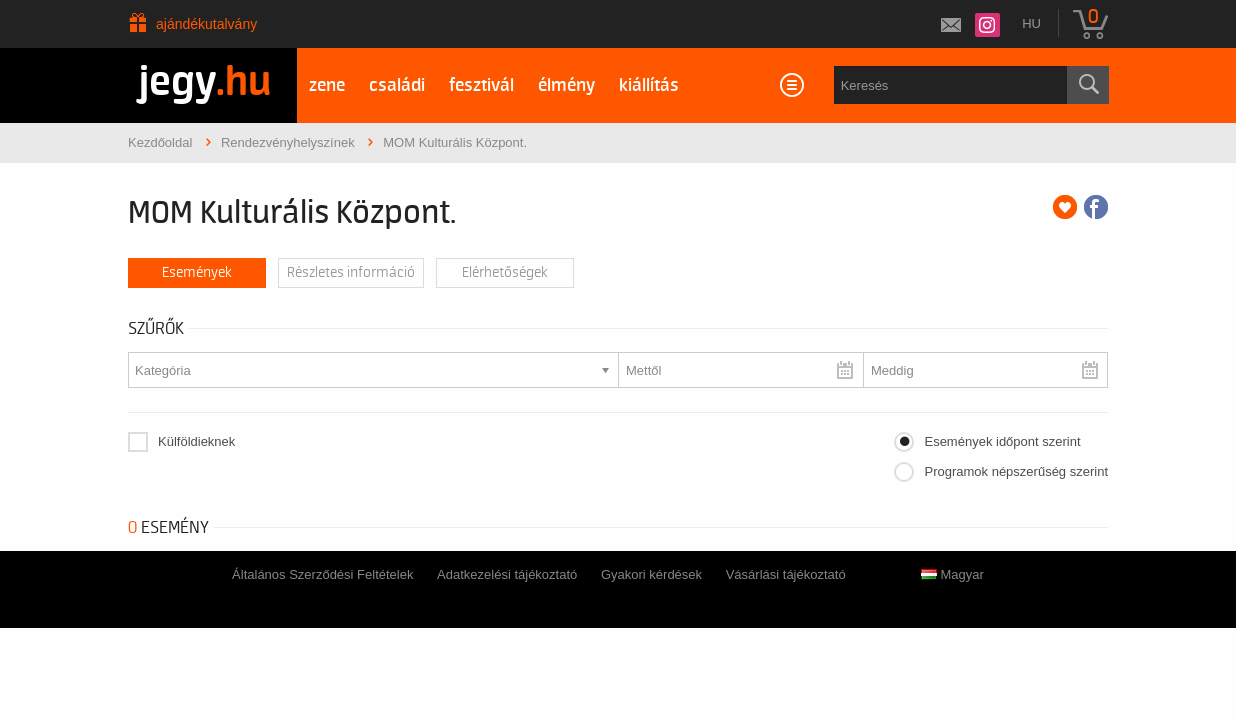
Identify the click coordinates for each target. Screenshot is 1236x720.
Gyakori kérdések (651, 574)
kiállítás (649, 85)
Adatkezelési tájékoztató (507, 574)
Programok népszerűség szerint (1016, 471)
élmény (566, 85)
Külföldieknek (196, 441)
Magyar (952, 574)
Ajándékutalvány (206, 24)
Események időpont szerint (1002, 441)
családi (397, 85)
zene (327, 85)
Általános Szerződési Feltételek (322, 574)
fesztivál (481, 85)
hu (1031, 23)
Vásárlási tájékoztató (786, 574)
